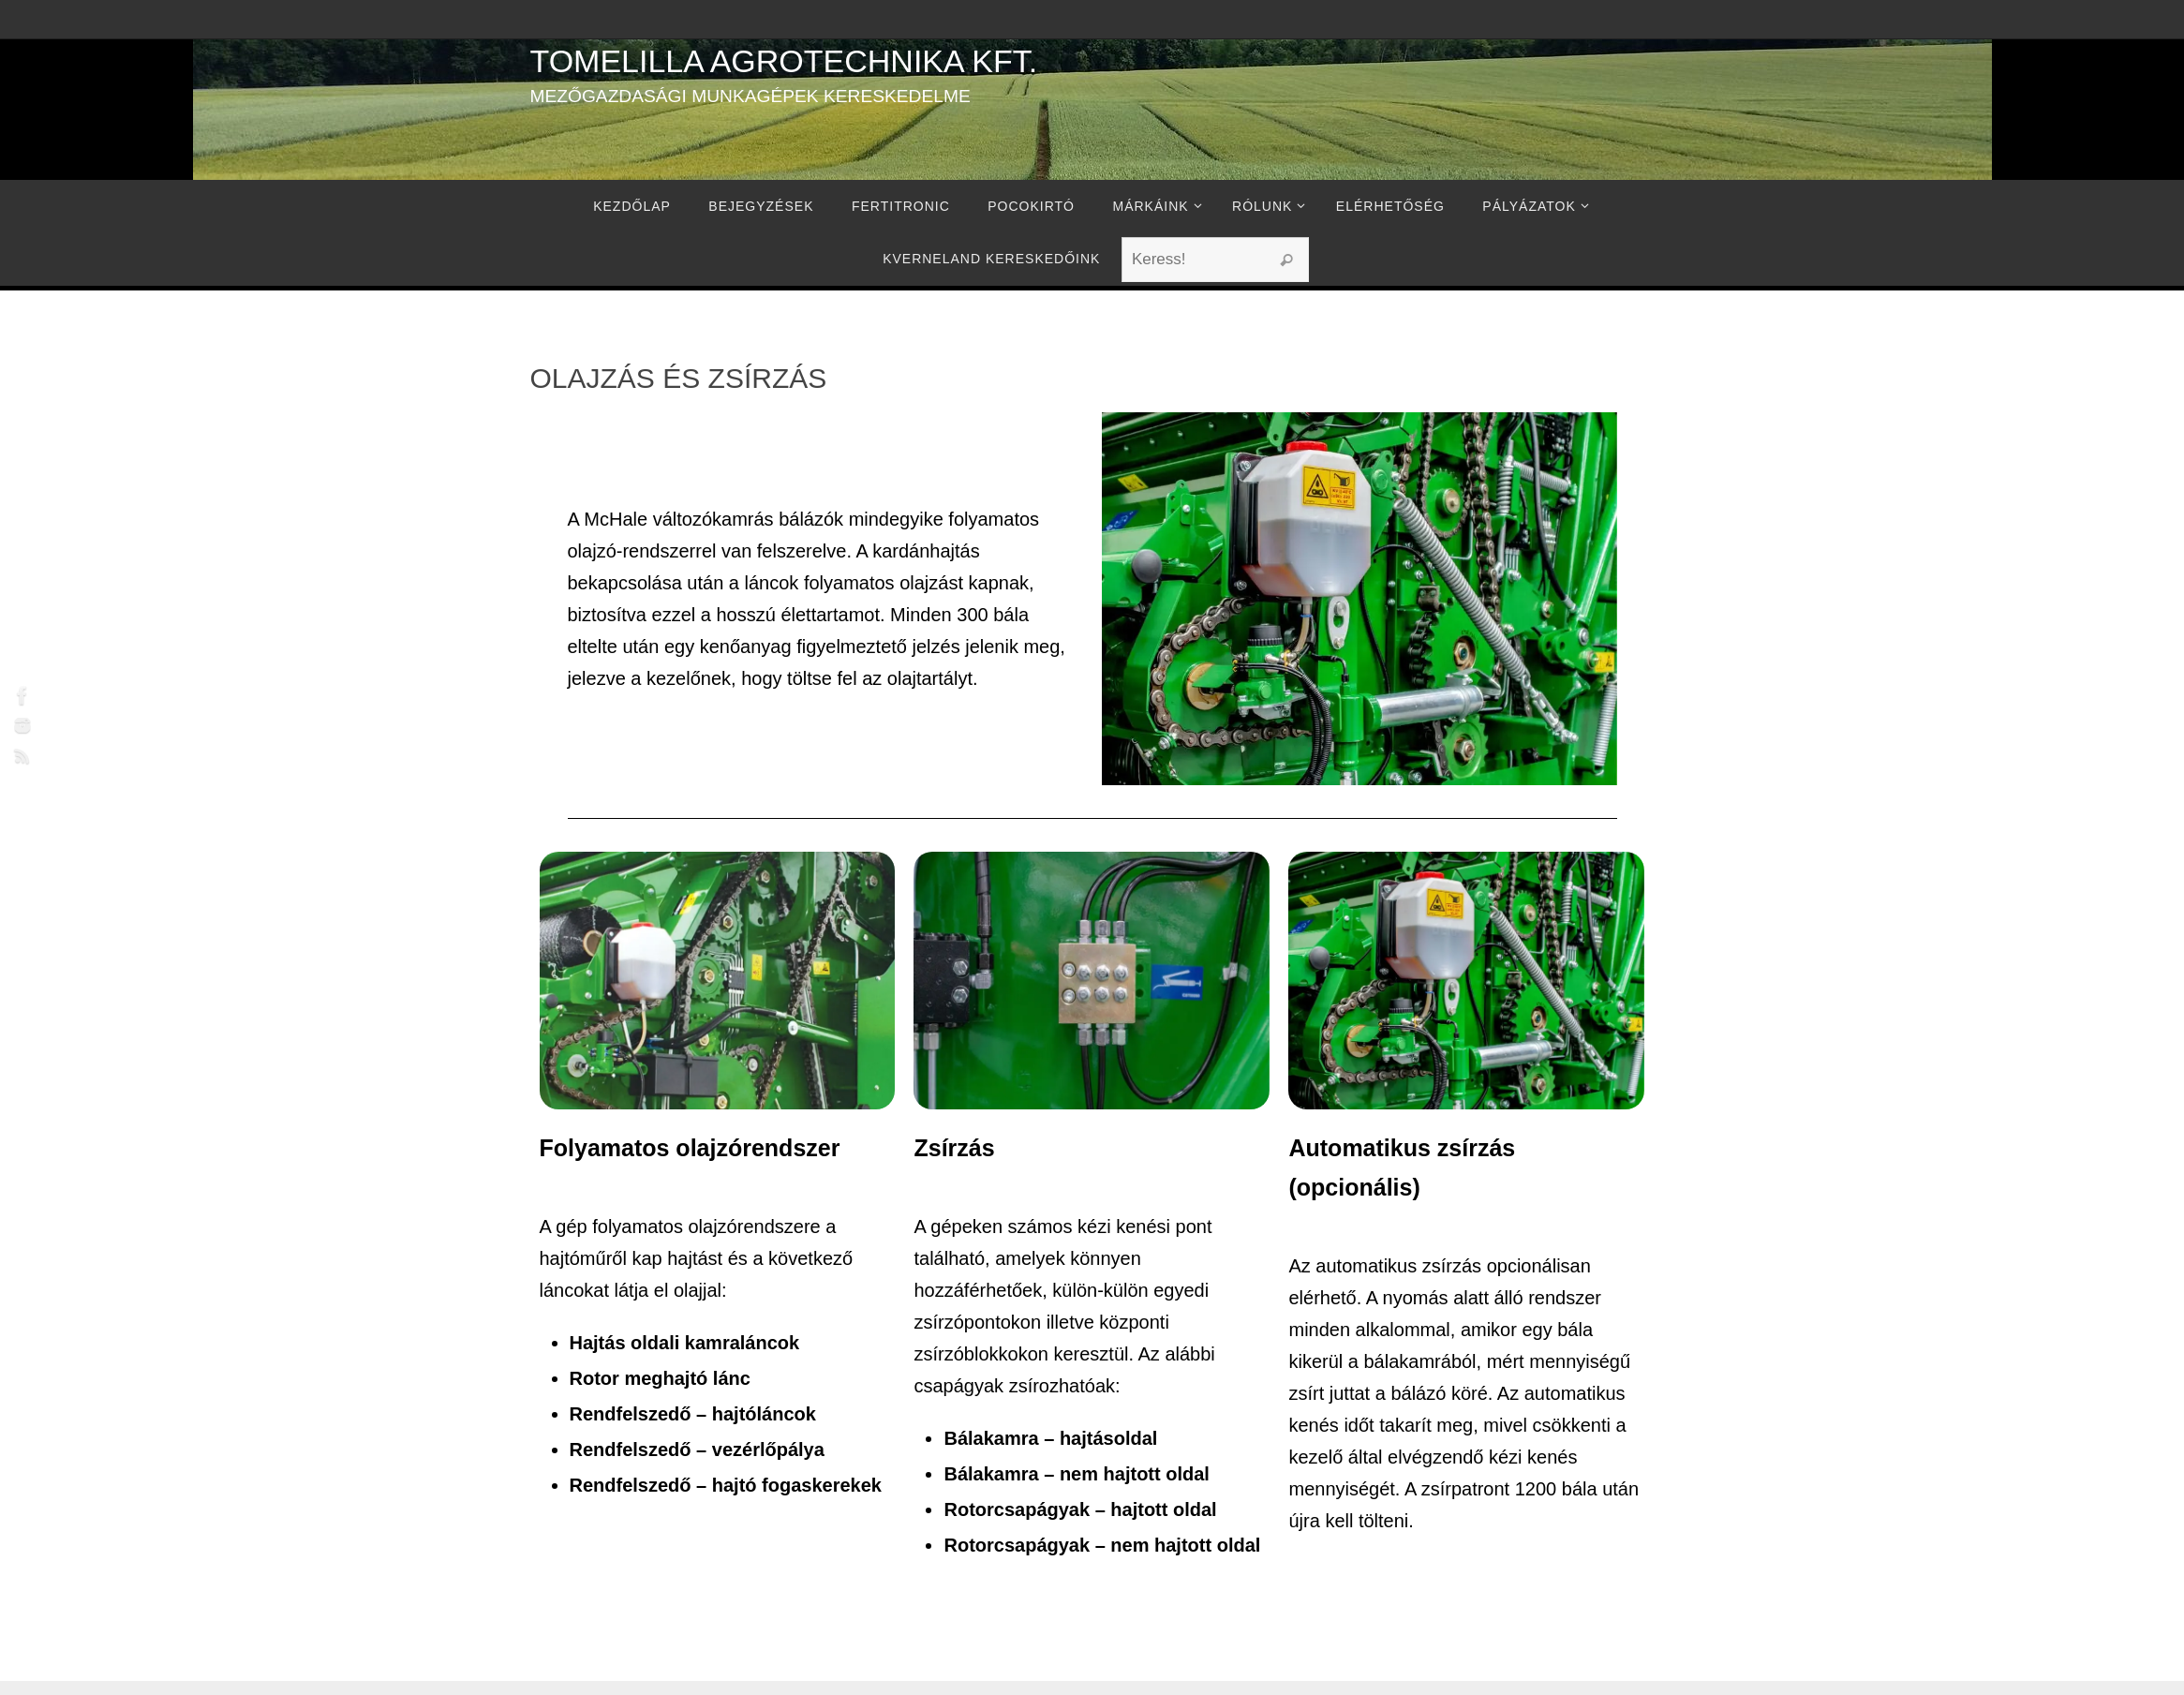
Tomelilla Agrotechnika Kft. (784, 61)
